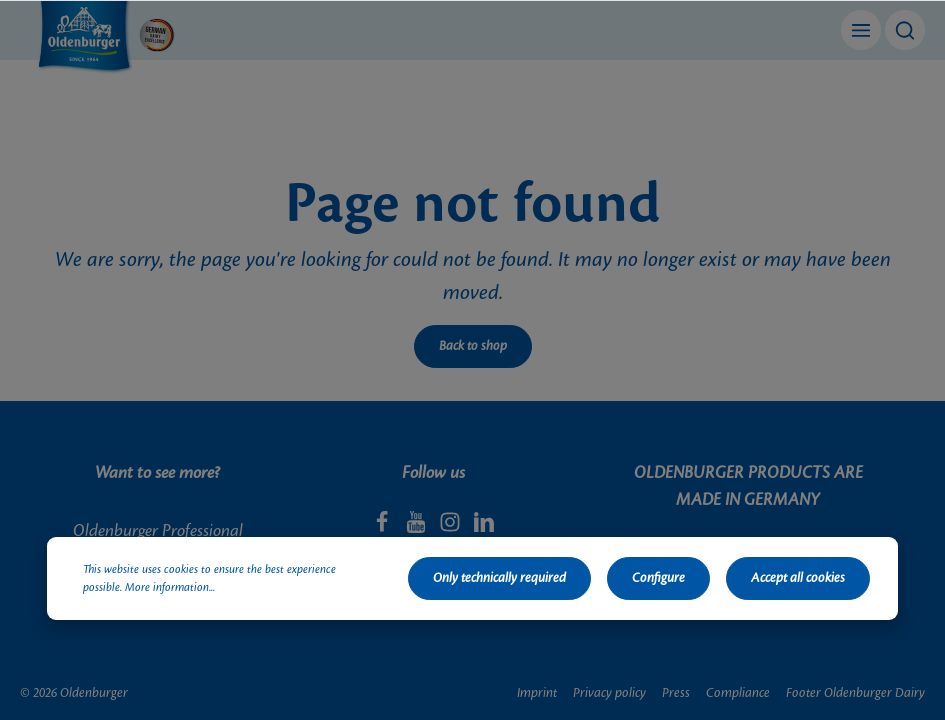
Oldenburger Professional (158, 531)
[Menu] (861, 30)
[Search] (905, 30)
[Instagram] (452, 528)
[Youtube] (418, 528)
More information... (170, 588)
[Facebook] (384, 528)
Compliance (738, 693)
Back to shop (473, 346)
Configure (658, 578)
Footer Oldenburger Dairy (855, 693)
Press (676, 693)
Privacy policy (609, 693)
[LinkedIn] (484, 528)
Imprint (537, 693)
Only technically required (499, 578)
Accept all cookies (798, 578)
